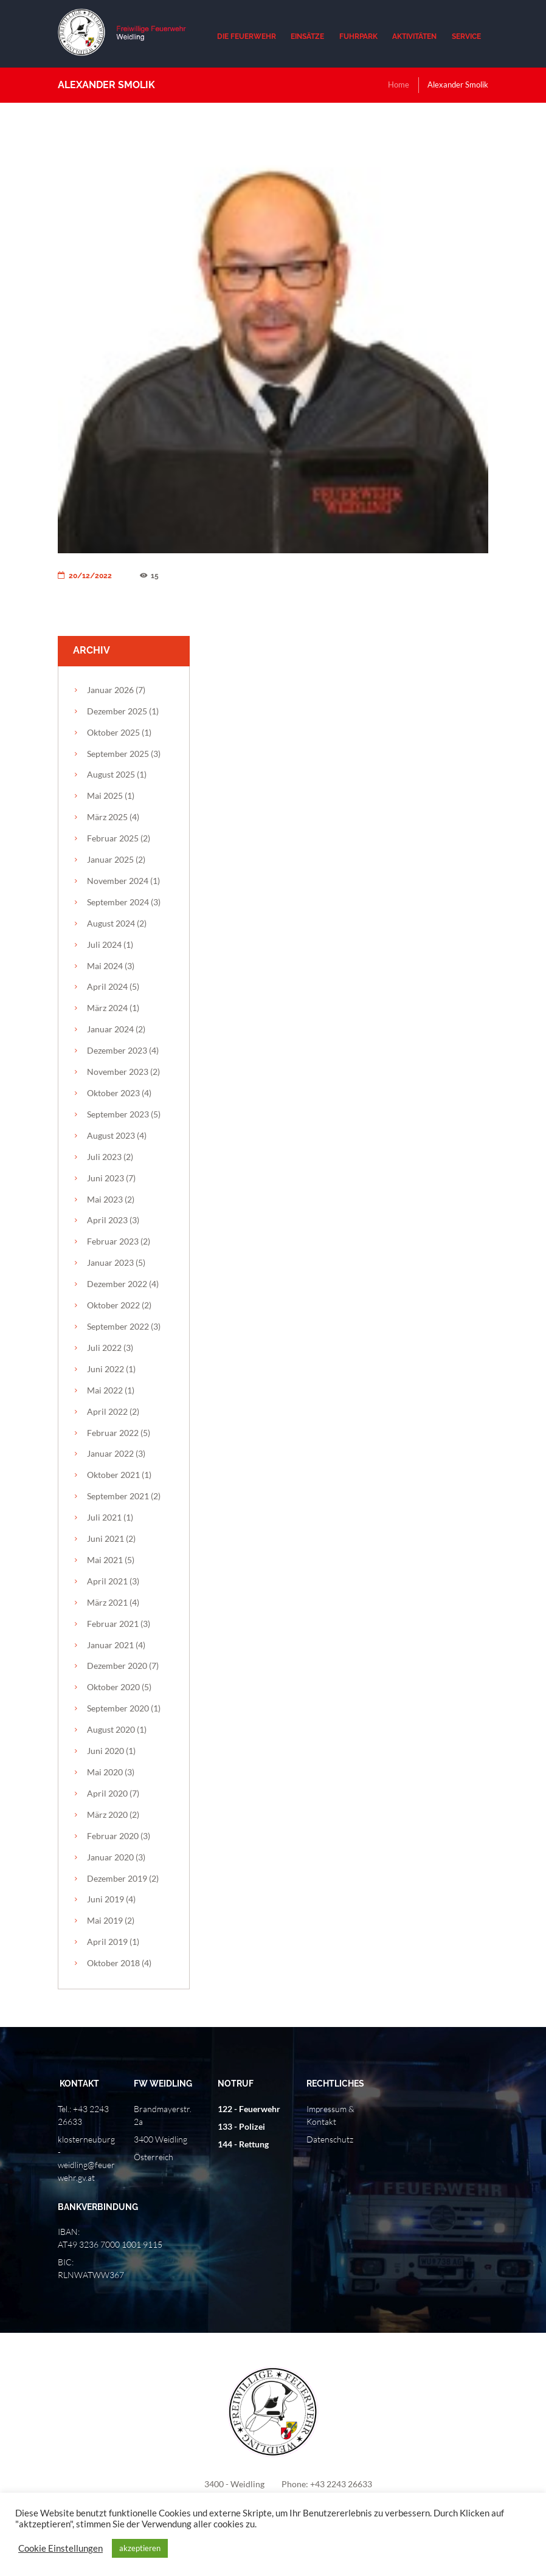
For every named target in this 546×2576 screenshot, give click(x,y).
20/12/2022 (85, 575)
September (118, 753)
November (117, 880)
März (107, 817)
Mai (105, 795)
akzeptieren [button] (140, 2548)
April (107, 986)
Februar (113, 838)
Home (398, 84)
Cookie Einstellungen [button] (60, 2548)
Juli (104, 944)
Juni (105, 1178)
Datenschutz (329, 2139)
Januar (110, 690)
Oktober (113, 732)
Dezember (117, 711)
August (111, 774)
